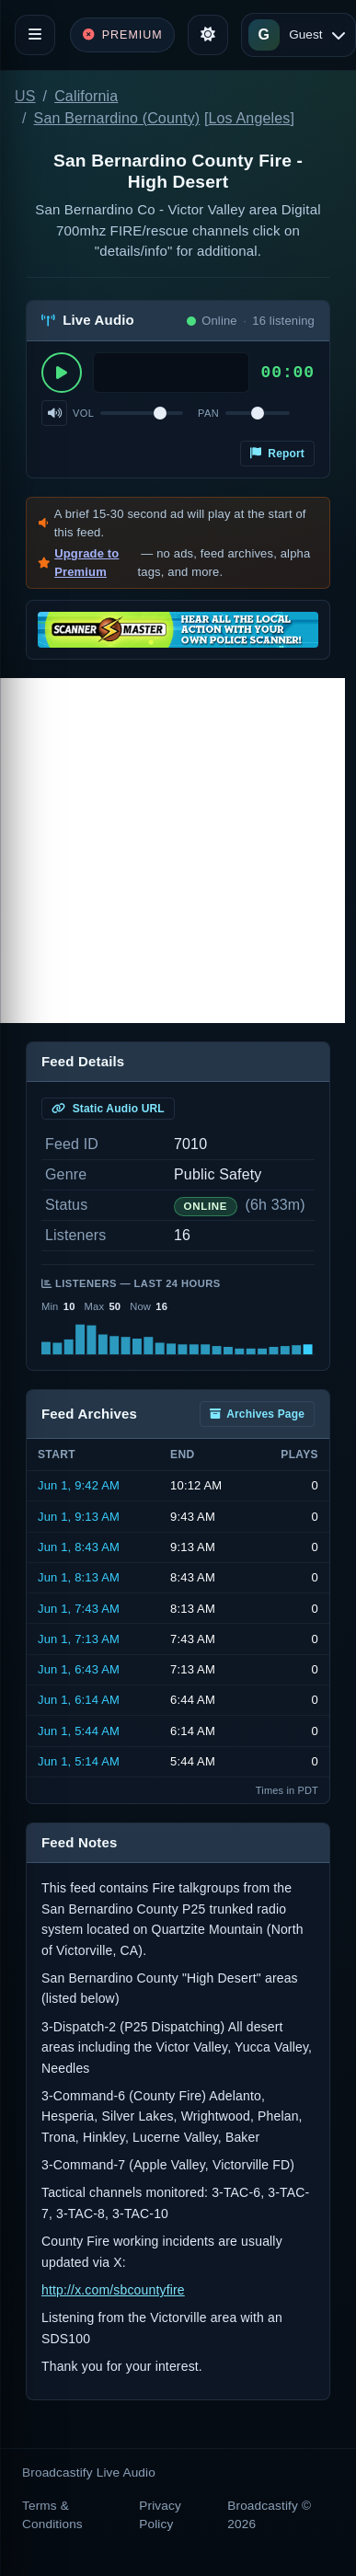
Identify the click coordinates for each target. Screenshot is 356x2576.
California (86, 96)
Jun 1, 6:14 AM (79, 1700)
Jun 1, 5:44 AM (79, 1731)
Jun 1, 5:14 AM (79, 1761)
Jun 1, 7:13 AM (79, 1639)
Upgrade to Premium (86, 562)
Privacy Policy (160, 2515)
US (25, 96)
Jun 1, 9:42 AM (79, 1485)
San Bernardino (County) (117, 118)
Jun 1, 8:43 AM (79, 1547)
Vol (83, 413)
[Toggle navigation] (35, 35)
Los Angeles (250, 118)
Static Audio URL (108, 1108)
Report (277, 453)
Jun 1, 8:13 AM (79, 1577)
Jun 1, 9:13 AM (79, 1517)
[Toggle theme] (208, 35)
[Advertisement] (172, 850)
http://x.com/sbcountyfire (113, 2290)
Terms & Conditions (52, 2515)
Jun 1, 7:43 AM (79, 1609)
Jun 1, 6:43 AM (79, 1669)
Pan (208, 413)
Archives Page (257, 1414)
